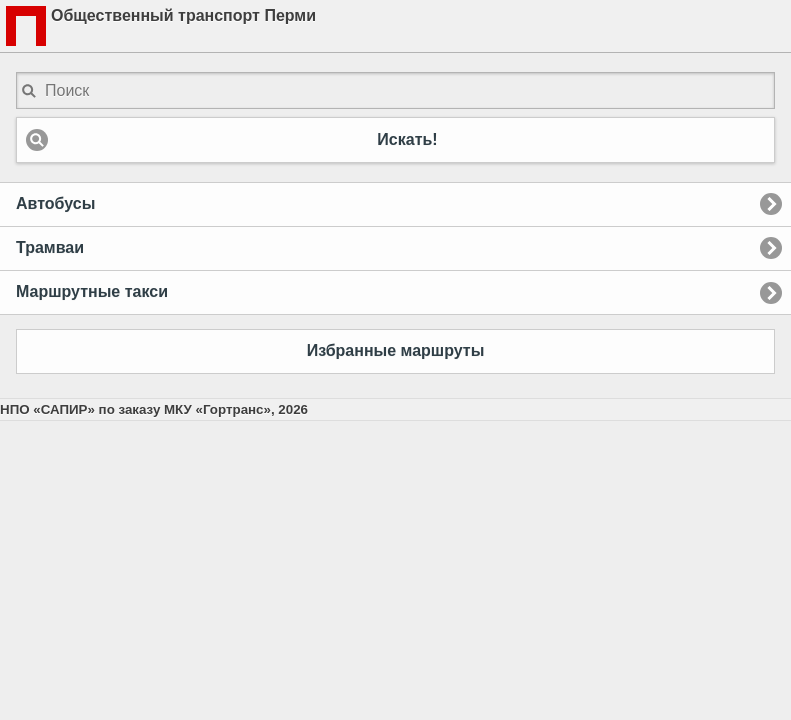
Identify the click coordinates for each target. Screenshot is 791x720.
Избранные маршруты (396, 350)
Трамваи (50, 247)
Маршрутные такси (92, 291)
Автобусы (55, 203)
